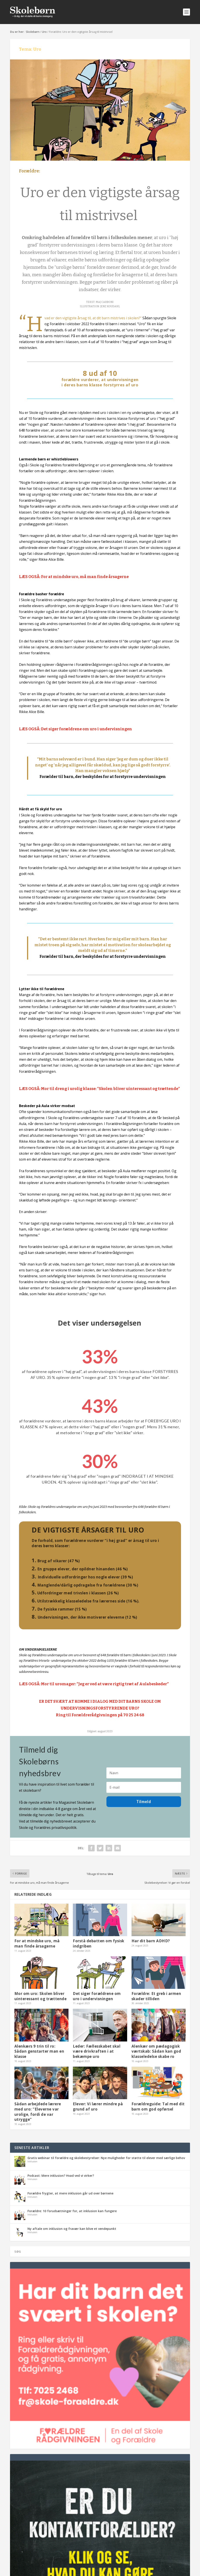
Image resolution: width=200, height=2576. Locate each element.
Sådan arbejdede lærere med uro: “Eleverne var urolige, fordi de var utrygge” (37, 2111)
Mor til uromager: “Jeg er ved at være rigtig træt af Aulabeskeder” (105, 1684)
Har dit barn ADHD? (151, 1940)
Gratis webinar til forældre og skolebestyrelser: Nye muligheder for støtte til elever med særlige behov (106, 2158)
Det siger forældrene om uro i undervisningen (87, 729)
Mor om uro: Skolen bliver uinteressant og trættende (40, 1996)
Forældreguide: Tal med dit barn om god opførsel (158, 2106)
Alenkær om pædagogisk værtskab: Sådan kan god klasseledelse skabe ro (156, 2051)
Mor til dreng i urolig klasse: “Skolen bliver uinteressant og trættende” (110, 1088)
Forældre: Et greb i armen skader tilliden (156, 1996)
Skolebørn (32, 32)
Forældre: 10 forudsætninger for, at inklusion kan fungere (72, 2211)
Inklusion (32, 2161)
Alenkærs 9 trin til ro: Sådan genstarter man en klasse (39, 2051)
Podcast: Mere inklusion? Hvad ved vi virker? (60, 2176)
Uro (44, 32)
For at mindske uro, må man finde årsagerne (85, 576)
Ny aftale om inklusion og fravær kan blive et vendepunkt (71, 2229)
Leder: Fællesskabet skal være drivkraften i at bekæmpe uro (96, 2051)
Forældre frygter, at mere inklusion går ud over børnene (70, 2193)
